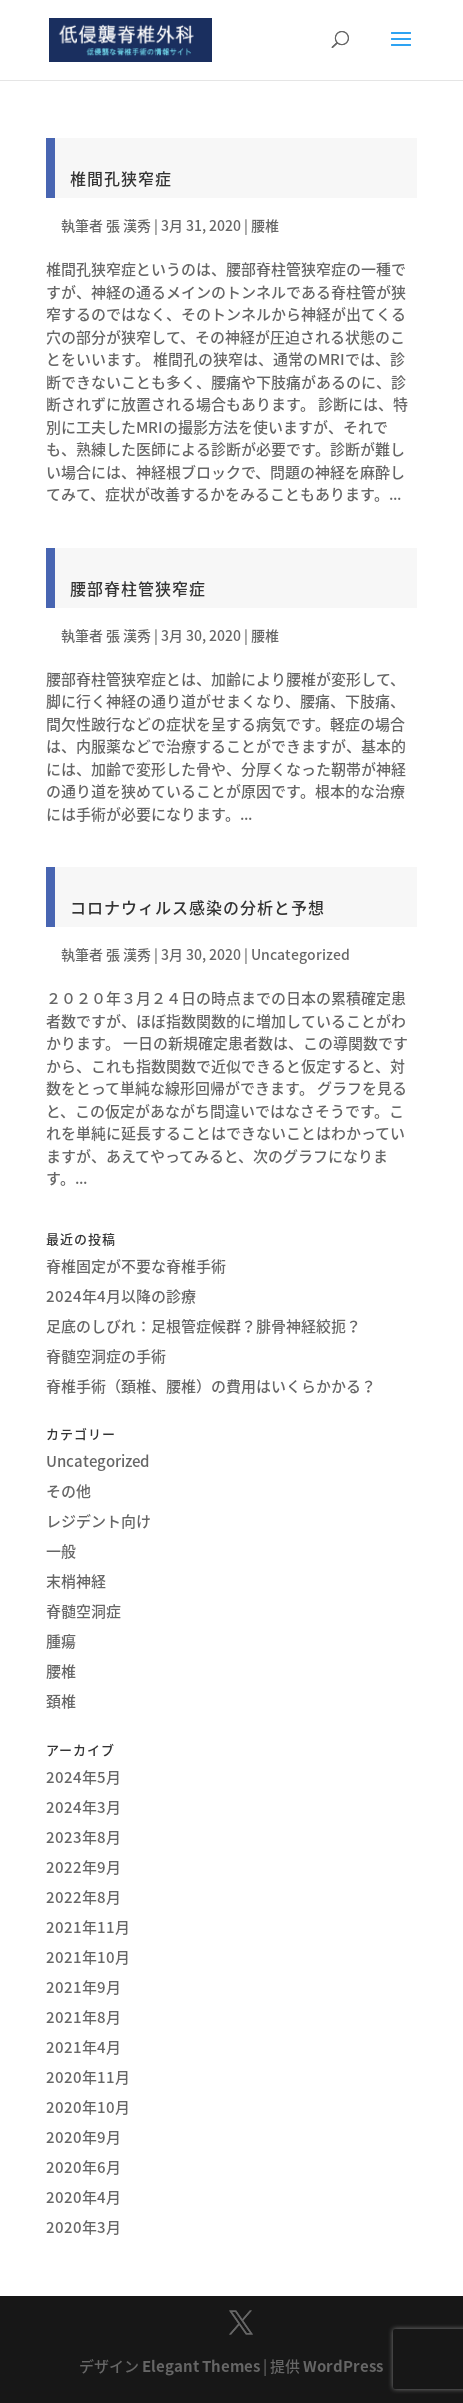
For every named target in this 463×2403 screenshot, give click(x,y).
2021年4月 (83, 2047)
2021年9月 (83, 1987)
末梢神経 (76, 1581)
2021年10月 (88, 1957)
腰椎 (265, 225)
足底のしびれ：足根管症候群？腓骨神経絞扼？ (203, 1326)
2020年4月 (83, 2197)
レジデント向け (98, 1521)
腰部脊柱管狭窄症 (138, 588)
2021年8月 (83, 2017)
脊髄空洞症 (83, 1611)
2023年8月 (83, 1837)
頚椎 (61, 1701)
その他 (68, 1491)
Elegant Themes (201, 2366)
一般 (61, 1551)
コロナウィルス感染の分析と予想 (197, 907)
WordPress (343, 2366)
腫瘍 (61, 1641)
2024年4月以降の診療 (121, 1296)
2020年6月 (83, 2167)
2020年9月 (83, 2137)
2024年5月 (83, 1777)
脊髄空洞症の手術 (106, 1356)
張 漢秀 (128, 225)
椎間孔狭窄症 (121, 178)
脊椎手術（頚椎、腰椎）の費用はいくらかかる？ (211, 1386)
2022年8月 (83, 1897)
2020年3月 (83, 2227)
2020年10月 (88, 2107)
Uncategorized (300, 954)
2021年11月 (88, 1927)
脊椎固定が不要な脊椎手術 (136, 1266)
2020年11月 (88, 2077)
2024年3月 (83, 1807)
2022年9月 (83, 1867)
